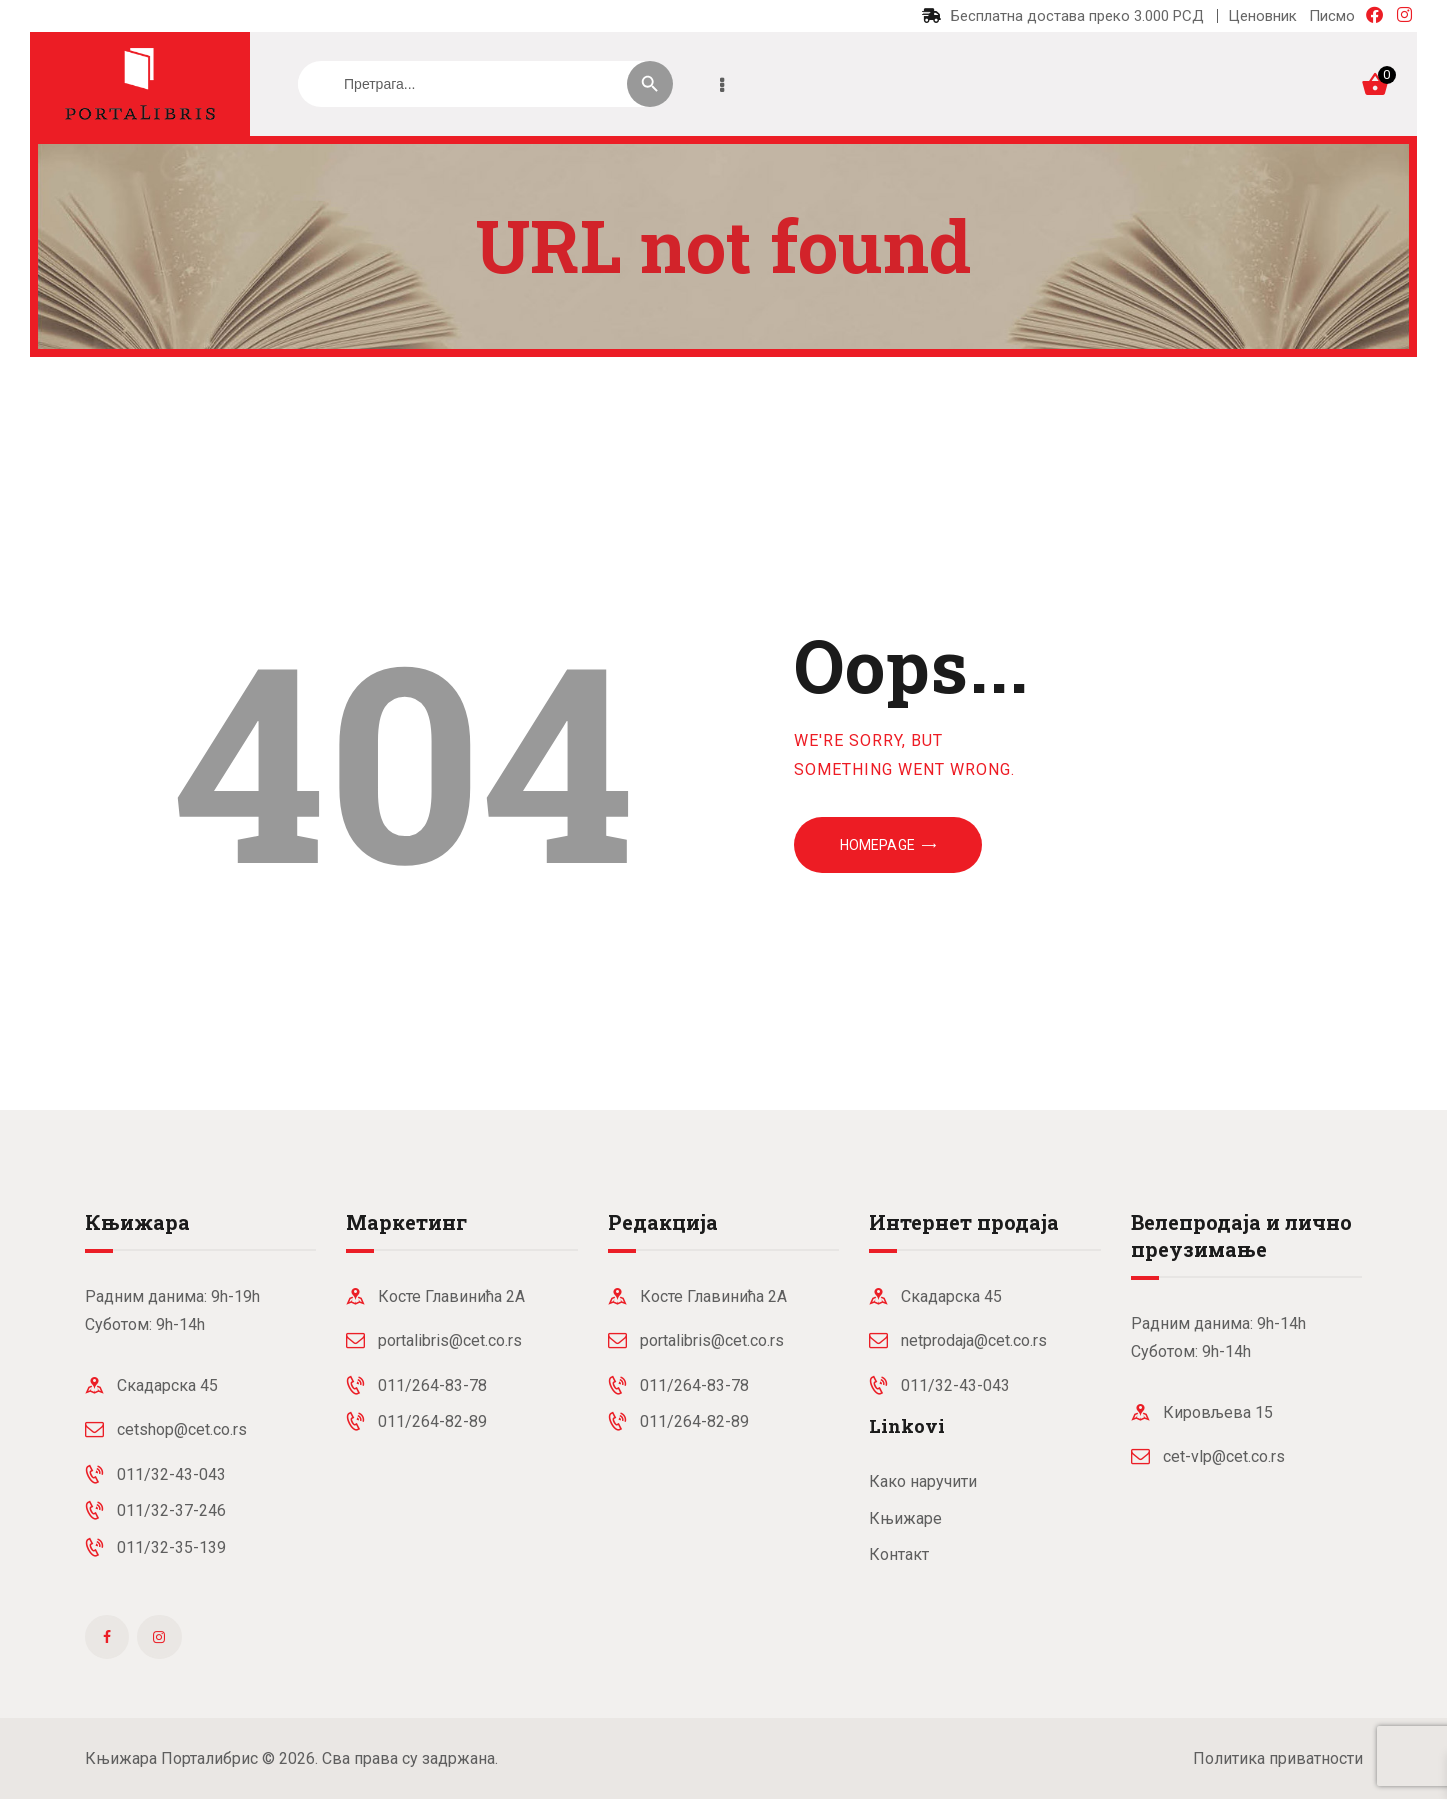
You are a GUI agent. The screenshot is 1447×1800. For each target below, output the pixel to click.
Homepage (877, 845)
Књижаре (905, 1518)
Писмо (1332, 16)
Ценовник (1262, 16)
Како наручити (923, 1481)
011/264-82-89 (432, 1421)
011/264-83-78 (432, 1385)
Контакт (899, 1554)
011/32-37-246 (171, 1510)
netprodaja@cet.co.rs (974, 1340)
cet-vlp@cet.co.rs (1224, 1456)
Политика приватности (1278, 1758)
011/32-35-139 (171, 1547)
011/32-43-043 (171, 1474)
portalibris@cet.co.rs (450, 1340)
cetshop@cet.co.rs (182, 1429)
